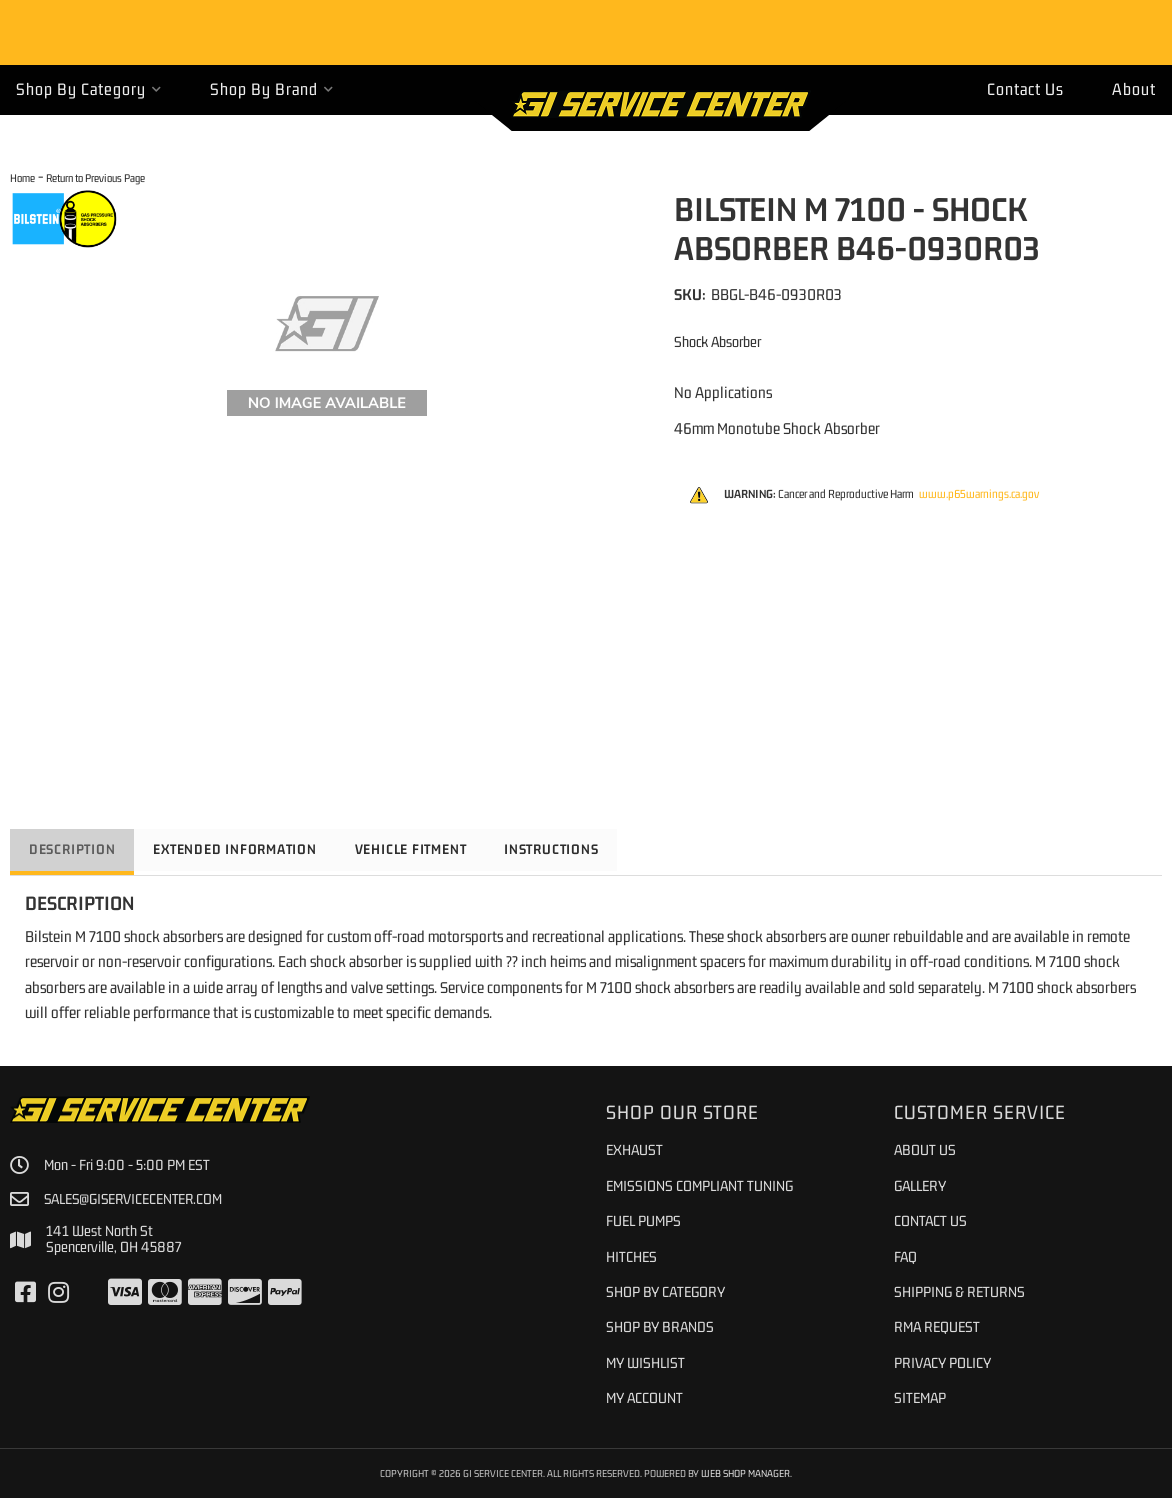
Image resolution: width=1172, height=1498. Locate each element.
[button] (89, 89)
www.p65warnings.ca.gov (979, 494)
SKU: (690, 294)
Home (22, 177)
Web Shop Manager (746, 1473)
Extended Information (243, 849)
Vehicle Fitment (424, 849)
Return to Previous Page (95, 177)
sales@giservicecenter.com (136, 1199)
